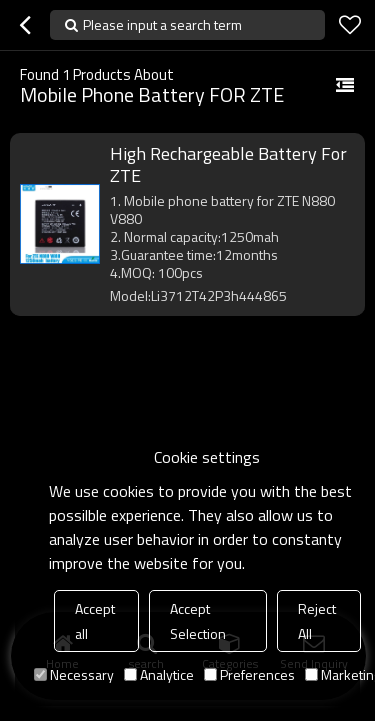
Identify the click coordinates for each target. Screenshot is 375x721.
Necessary (74, 674)
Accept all (95, 621)
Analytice (159, 674)
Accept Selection (198, 621)
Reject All (317, 621)
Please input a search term (162, 24)
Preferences (249, 674)
